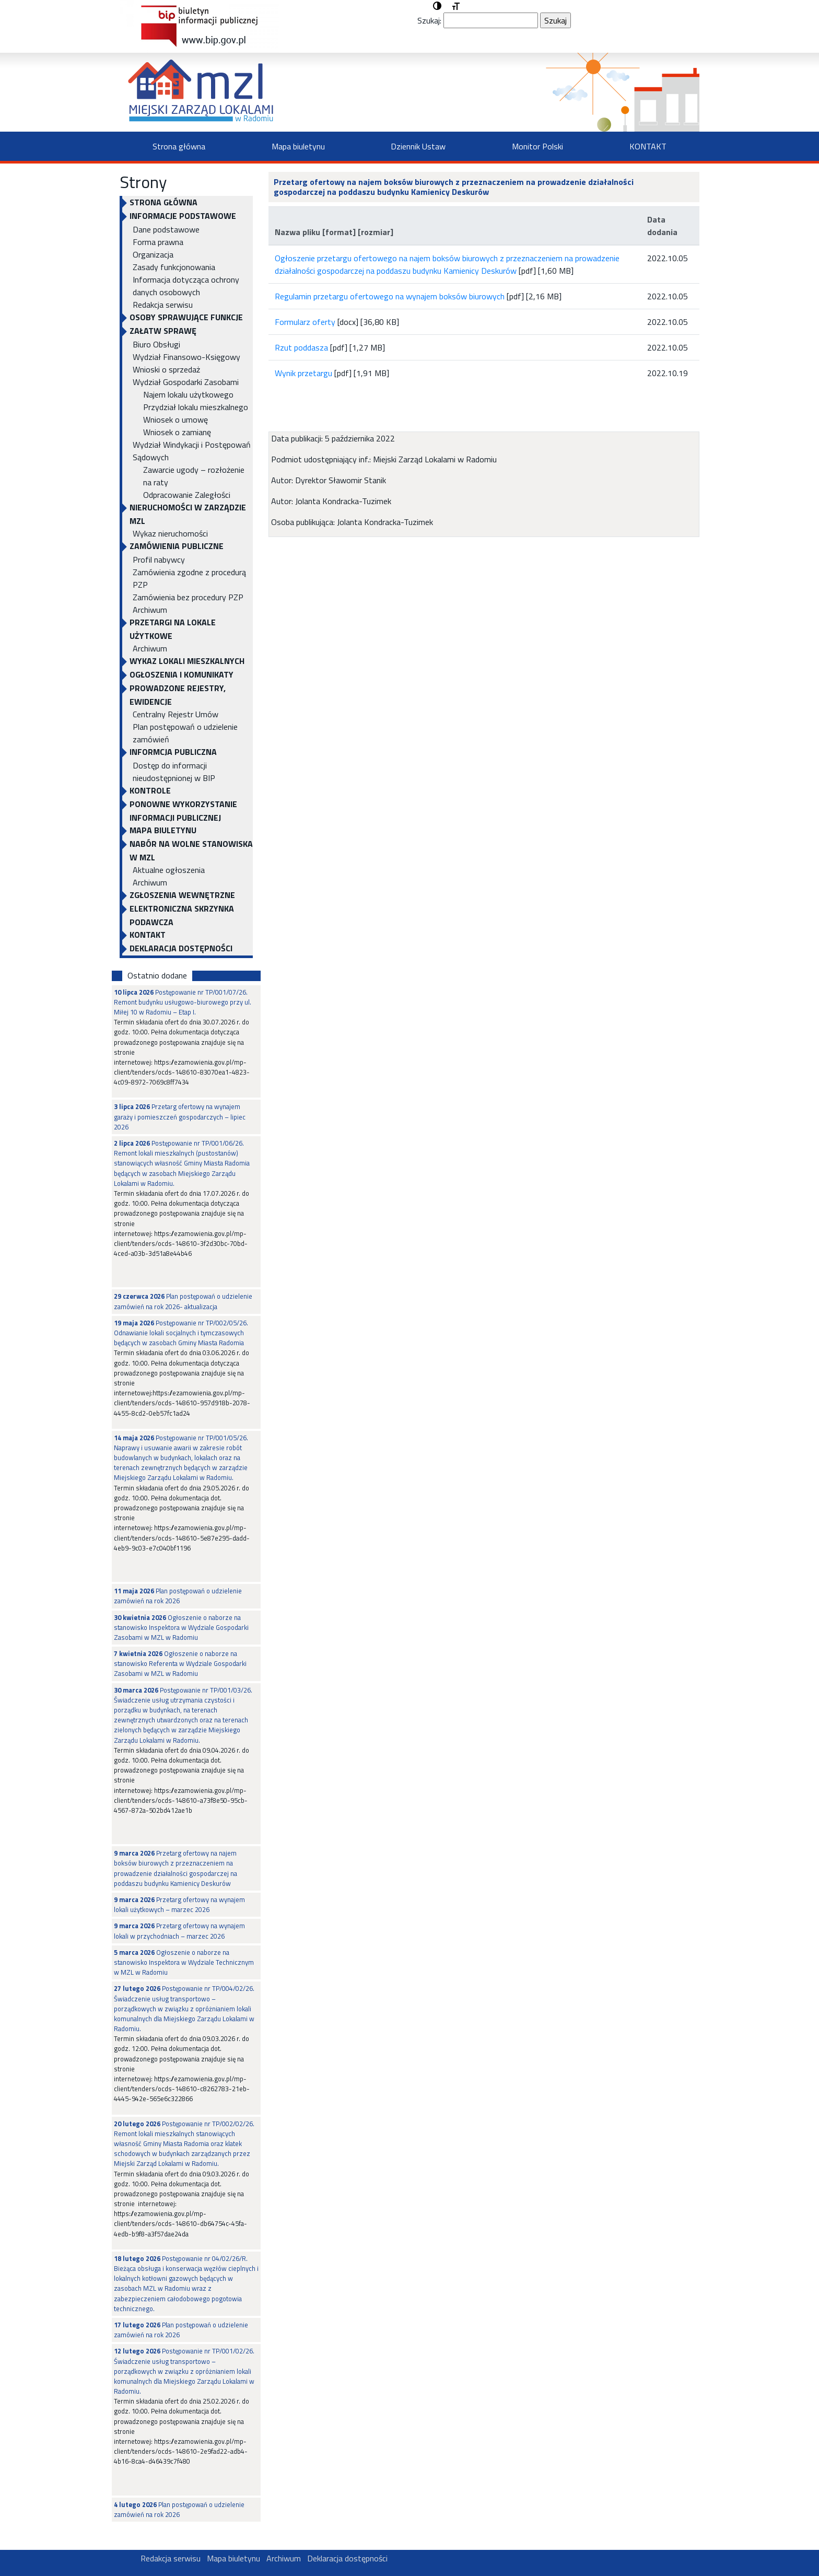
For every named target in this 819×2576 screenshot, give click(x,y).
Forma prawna (158, 242)
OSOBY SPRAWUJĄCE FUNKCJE (186, 317)
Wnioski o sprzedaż (166, 369)
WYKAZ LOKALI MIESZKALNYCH (187, 661)
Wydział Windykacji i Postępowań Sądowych (192, 450)
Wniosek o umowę (175, 419)
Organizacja (153, 254)
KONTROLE (150, 790)
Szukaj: (429, 20)
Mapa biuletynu (298, 146)
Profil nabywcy (159, 559)
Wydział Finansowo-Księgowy (186, 357)
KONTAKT (647, 146)
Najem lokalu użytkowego (188, 394)
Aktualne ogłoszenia (169, 870)
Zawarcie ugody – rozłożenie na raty (193, 475)
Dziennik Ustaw (418, 146)
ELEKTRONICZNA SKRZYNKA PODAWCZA (182, 915)
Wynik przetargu (303, 373)
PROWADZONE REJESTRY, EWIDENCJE (178, 695)
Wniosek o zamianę (177, 432)
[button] (437, 6)
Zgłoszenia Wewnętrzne (182, 895)
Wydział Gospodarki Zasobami (186, 382)
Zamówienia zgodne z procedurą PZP (189, 578)
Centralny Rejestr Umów (175, 714)
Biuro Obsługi (156, 344)
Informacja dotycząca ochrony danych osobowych (186, 285)
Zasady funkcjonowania (174, 267)
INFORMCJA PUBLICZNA (173, 751)
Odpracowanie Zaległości (186, 494)
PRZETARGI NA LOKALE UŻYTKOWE (173, 629)
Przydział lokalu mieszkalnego (195, 407)
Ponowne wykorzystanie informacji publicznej (183, 811)
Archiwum (150, 609)
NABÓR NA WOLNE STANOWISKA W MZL (191, 850)
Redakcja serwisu (163, 304)
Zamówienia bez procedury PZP (188, 597)
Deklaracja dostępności (181, 948)
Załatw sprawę (163, 330)
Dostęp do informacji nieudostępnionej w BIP (174, 771)
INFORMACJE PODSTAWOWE (183, 215)
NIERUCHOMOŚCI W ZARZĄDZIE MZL (188, 514)
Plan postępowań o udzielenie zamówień (185, 732)
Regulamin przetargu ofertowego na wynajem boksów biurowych (390, 296)
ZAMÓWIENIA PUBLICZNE (177, 546)
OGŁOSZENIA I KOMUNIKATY (181, 674)
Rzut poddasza (301, 347)
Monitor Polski (537, 146)
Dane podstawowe (166, 229)
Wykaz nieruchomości (170, 533)
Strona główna (179, 146)
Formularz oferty (305, 322)
